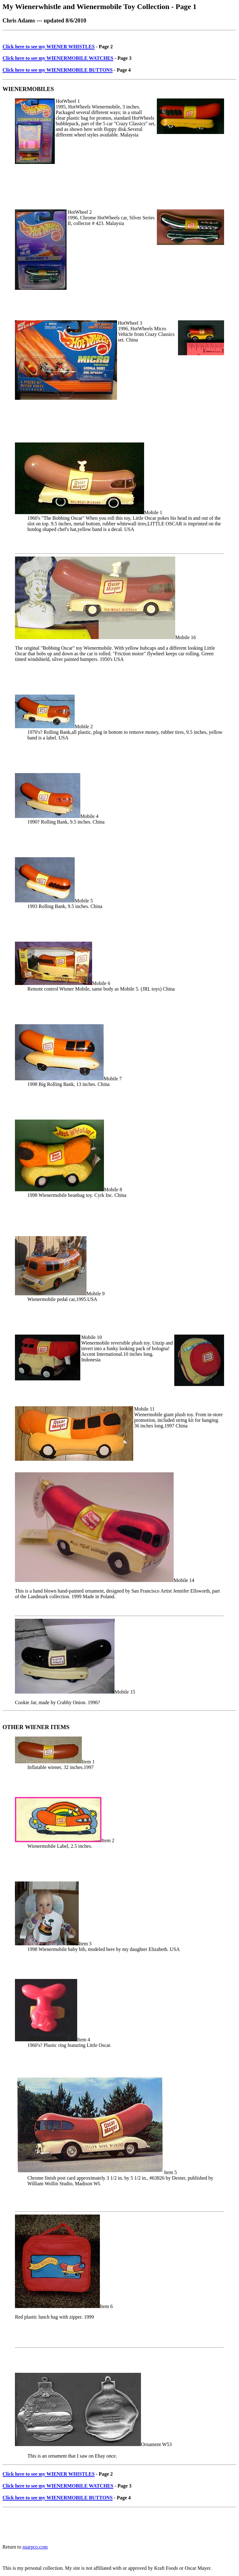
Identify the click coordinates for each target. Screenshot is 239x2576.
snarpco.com (35, 2547)
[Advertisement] (115, 35)
